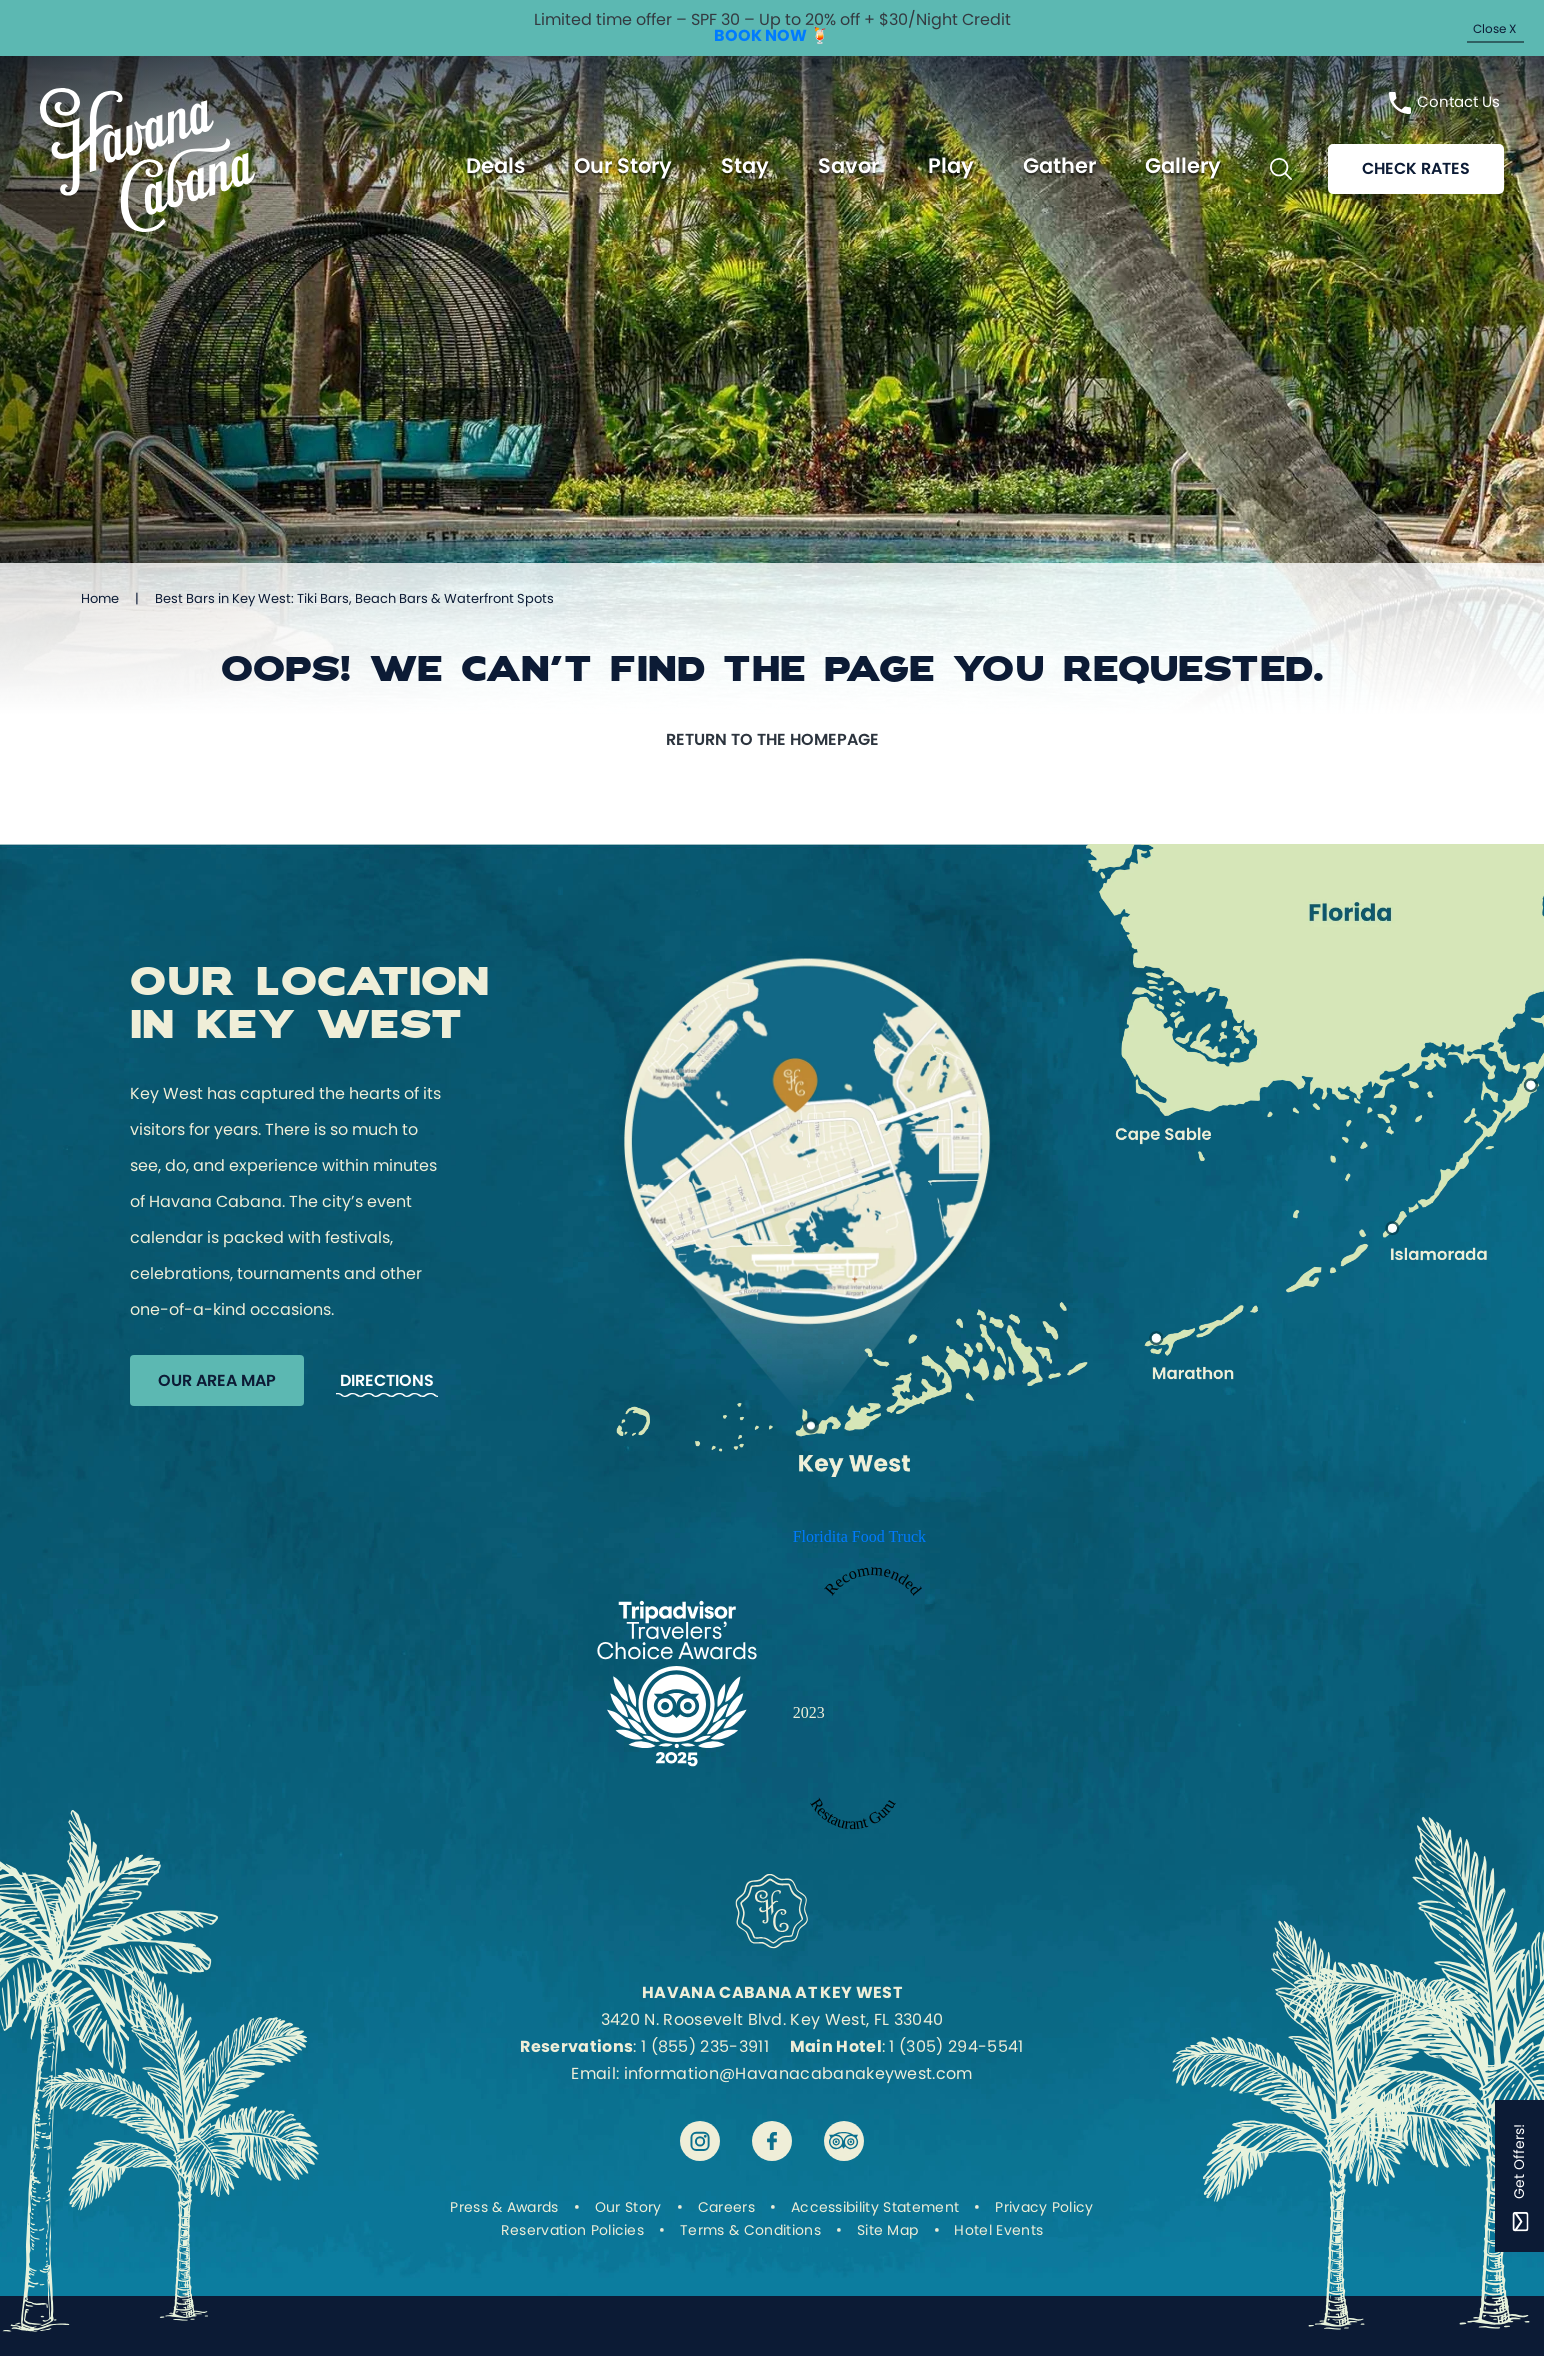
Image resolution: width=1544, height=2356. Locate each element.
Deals (495, 166)
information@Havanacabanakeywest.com (798, 2073)
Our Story (623, 166)
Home (100, 598)
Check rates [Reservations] (1416, 169)
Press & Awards (504, 2207)
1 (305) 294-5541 (956, 2046)
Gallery (1183, 166)
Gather (1059, 166)
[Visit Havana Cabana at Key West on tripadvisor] (844, 2141)
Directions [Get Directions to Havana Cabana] (387, 1380)
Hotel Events (998, 2230)
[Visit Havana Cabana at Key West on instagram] (700, 2141)
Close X (1494, 28)
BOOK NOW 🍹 (772, 35)
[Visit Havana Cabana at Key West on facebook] (772, 2141)
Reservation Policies (572, 2230)
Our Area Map (217, 1380)
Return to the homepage (772, 739)
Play (951, 166)
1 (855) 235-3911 (705, 2046)
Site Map (888, 2230)
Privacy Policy (1044, 2207)
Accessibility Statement (875, 2207)
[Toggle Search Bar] (1281, 170)
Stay (745, 166)
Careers (726, 2207)
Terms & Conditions (750, 2230)
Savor (848, 166)
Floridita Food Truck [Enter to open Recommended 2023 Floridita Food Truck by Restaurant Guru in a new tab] (859, 1536)
